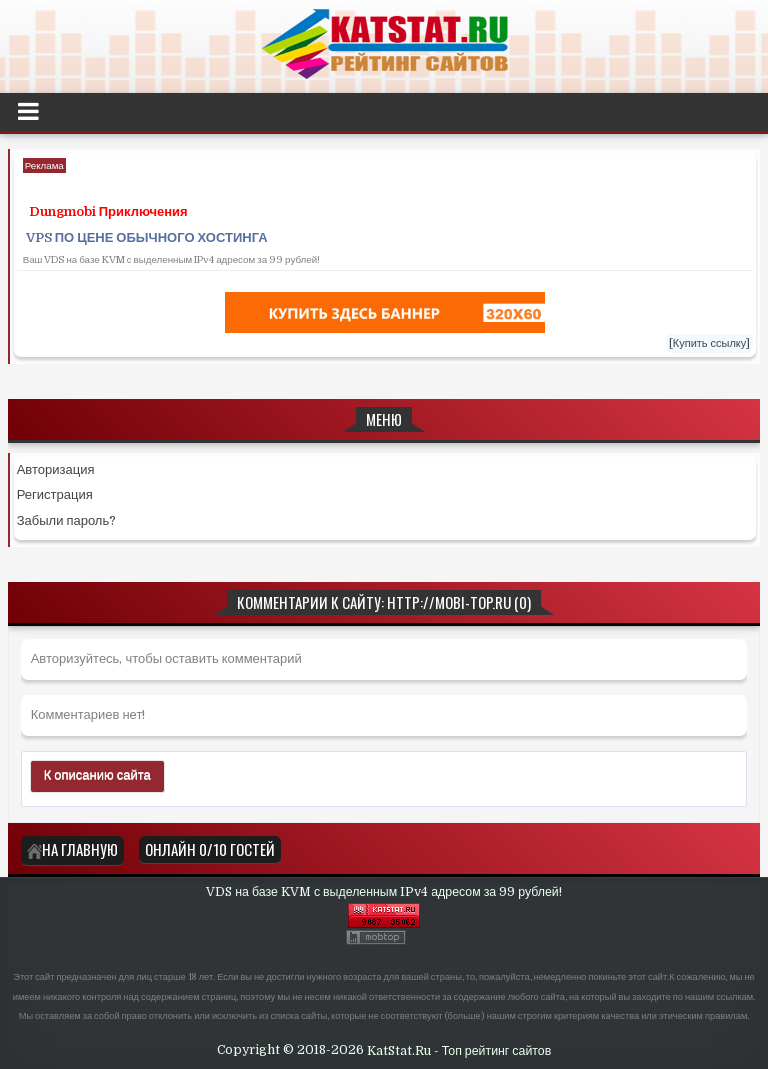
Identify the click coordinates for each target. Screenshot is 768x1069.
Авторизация (56, 469)
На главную (72, 849)
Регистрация (55, 494)
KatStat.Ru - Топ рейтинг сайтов (459, 1050)
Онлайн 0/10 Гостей (210, 849)
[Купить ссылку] (710, 343)
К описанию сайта (97, 774)
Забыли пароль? (67, 520)
